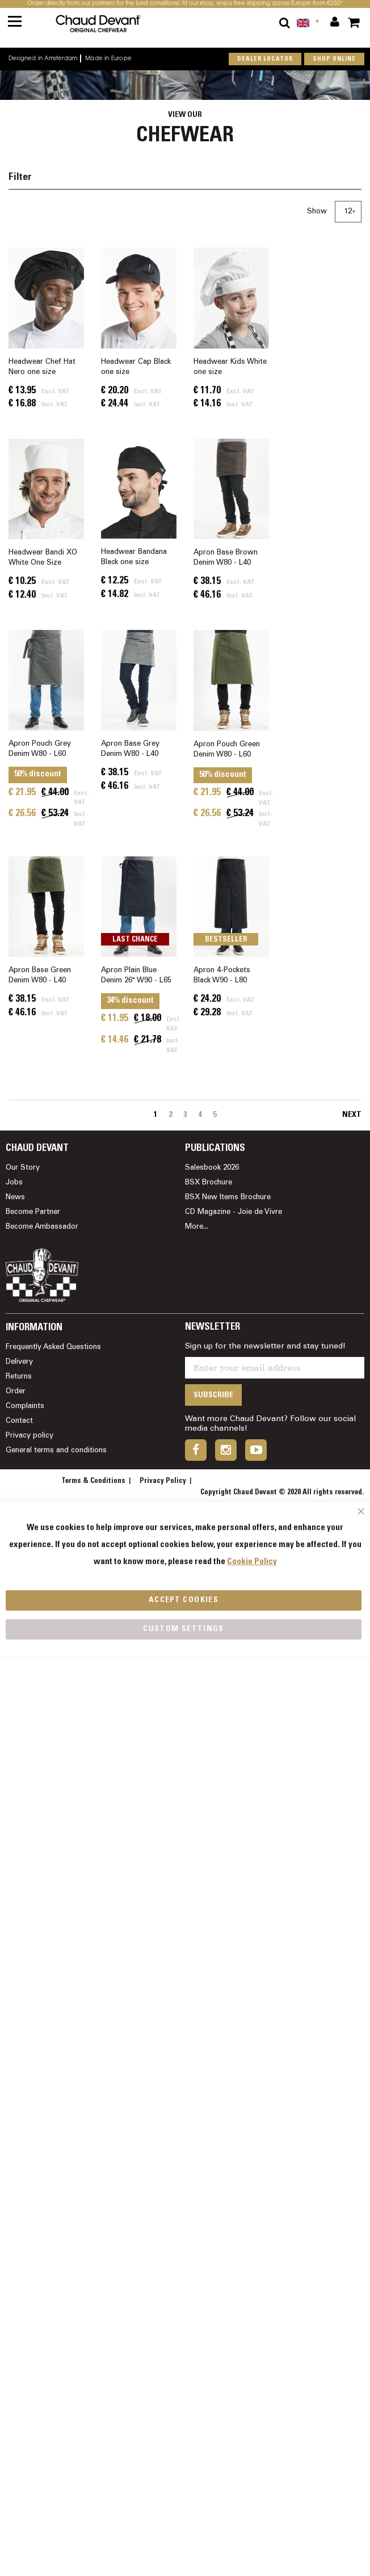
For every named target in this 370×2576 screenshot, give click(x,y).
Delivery (19, 1362)
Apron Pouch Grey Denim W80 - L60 (40, 749)
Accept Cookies (183, 1600)
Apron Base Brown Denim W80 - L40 (226, 557)
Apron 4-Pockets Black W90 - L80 (222, 975)
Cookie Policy (252, 1562)
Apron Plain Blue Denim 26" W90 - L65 (136, 975)
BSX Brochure (208, 1182)
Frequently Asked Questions (53, 1347)
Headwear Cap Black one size (136, 367)
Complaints (25, 1406)
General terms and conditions (56, 1450)
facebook (196, 1450)
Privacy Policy (163, 1481)
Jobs (14, 1182)
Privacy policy (29, 1435)
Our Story (23, 1168)
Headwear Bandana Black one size (134, 557)
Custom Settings (183, 1629)
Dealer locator (265, 59)
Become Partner (33, 1212)
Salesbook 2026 (212, 1168)
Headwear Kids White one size (230, 367)
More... (196, 1227)
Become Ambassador (42, 1227)
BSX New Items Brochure (228, 1197)
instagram (226, 1450)
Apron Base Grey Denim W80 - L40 (130, 749)
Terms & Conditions (93, 1481)
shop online (334, 59)
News (15, 1197)
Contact (19, 1421)
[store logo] (112, 23)
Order (16, 1391)
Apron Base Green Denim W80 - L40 (40, 975)
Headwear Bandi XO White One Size (43, 557)
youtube (256, 1450)
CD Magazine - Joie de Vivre (233, 1212)
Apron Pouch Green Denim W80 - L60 (227, 749)
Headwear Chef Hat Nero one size (42, 367)
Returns (19, 1376)
